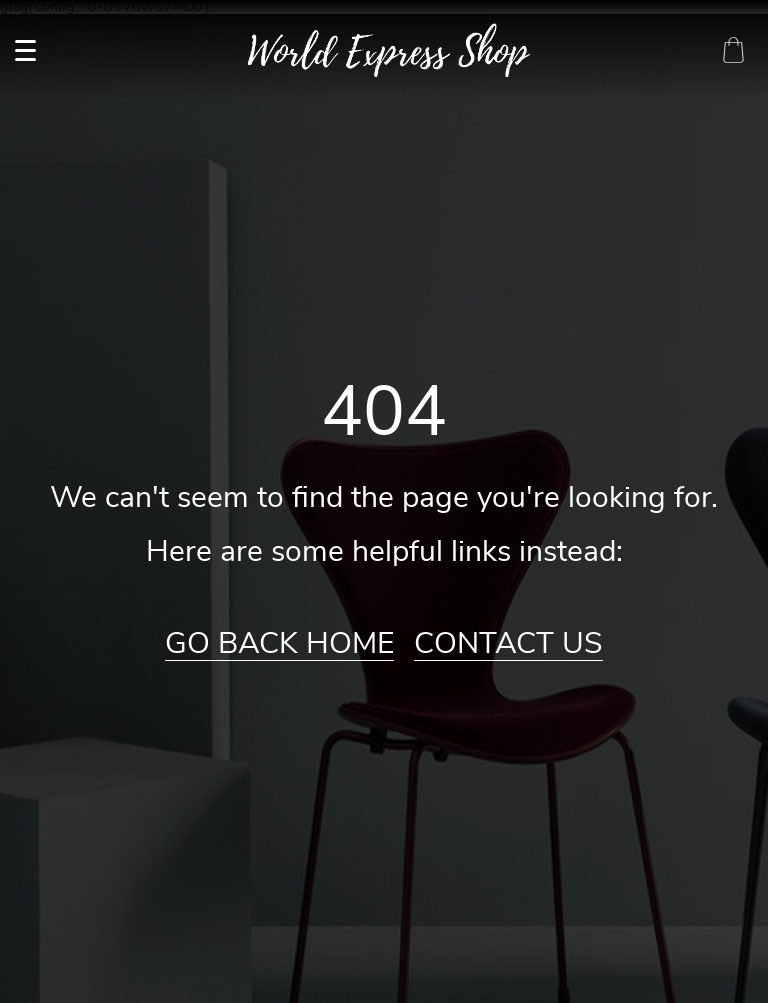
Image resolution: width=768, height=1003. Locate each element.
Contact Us (508, 644)
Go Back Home (279, 644)
